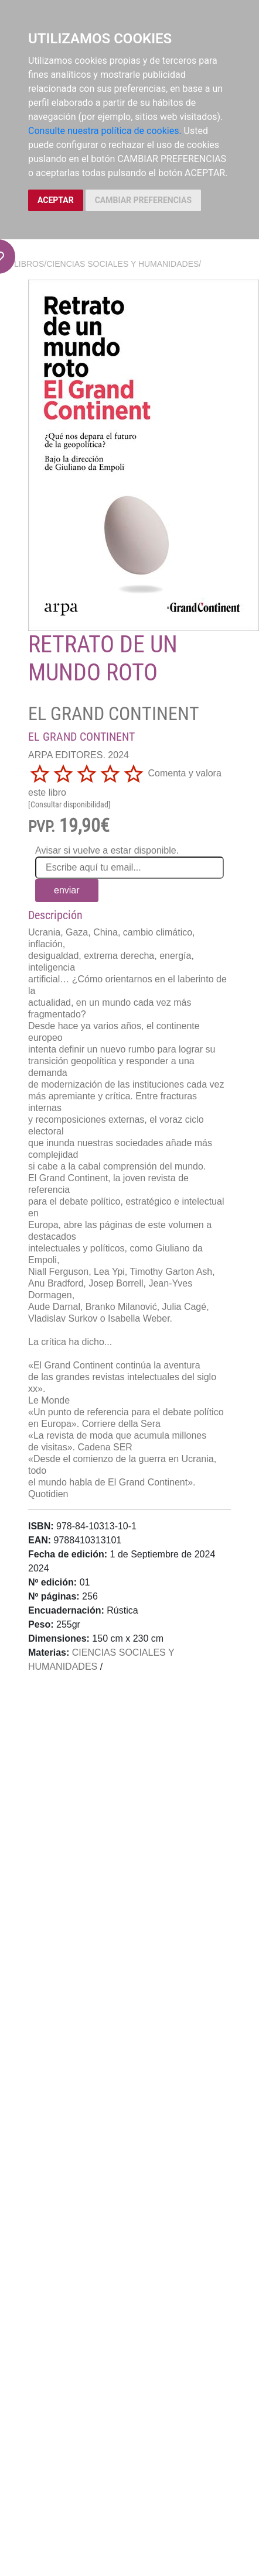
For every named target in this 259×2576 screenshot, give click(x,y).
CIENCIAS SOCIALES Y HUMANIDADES (122, 264)
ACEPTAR (56, 200)
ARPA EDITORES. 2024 (78, 755)
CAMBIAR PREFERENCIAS (143, 200)
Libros (29, 264)
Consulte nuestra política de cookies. (105, 130)
